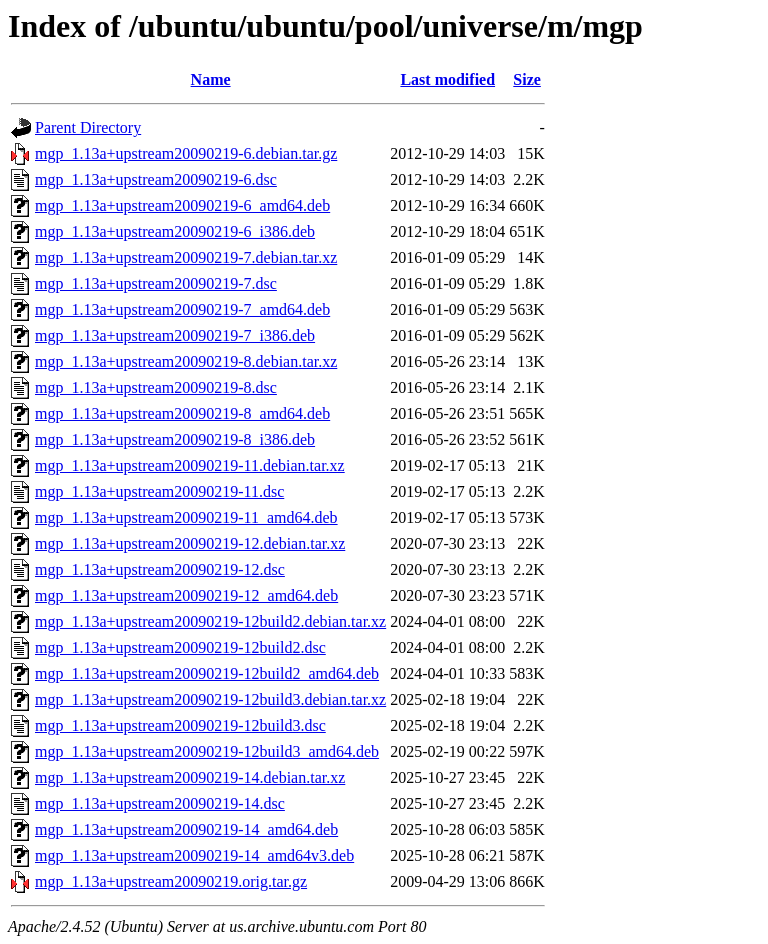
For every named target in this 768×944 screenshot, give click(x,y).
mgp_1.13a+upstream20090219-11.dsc (159, 491)
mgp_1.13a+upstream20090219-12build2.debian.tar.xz (210, 621)
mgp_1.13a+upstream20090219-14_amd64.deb (186, 829)
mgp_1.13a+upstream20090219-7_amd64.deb (182, 309)
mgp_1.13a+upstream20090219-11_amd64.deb (186, 517)
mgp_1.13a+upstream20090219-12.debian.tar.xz (190, 543)
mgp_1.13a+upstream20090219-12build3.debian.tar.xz (210, 699)
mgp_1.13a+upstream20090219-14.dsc (160, 803)
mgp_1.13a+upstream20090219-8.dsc (156, 387)
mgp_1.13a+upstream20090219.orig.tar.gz (171, 881)
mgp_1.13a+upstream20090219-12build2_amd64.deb (207, 673)
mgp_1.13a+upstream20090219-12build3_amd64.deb (207, 751)
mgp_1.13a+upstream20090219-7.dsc (156, 283)
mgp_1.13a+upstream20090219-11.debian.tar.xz (190, 465)
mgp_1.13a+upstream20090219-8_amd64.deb (182, 413)
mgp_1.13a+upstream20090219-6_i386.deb (175, 231)
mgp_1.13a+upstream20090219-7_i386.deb (175, 335)
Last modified (447, 79)
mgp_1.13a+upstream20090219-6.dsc (156, 179)
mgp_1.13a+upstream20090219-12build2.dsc (180, 647)
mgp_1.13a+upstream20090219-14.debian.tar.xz (190, 777)
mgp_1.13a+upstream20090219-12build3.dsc (180, 725)
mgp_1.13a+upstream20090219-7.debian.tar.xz (186, 257)
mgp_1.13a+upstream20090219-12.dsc (160, 569)
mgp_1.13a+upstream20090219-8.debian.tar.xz (186, 361)
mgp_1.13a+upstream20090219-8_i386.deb (175, 439)
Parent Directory (88, 127)
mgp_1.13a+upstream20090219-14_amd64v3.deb (194, 855)
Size (527, 79)
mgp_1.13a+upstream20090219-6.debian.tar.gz (186, 153)
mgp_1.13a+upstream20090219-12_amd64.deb (186, 595)
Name (211, 79)
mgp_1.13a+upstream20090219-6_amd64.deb (182, 205)
